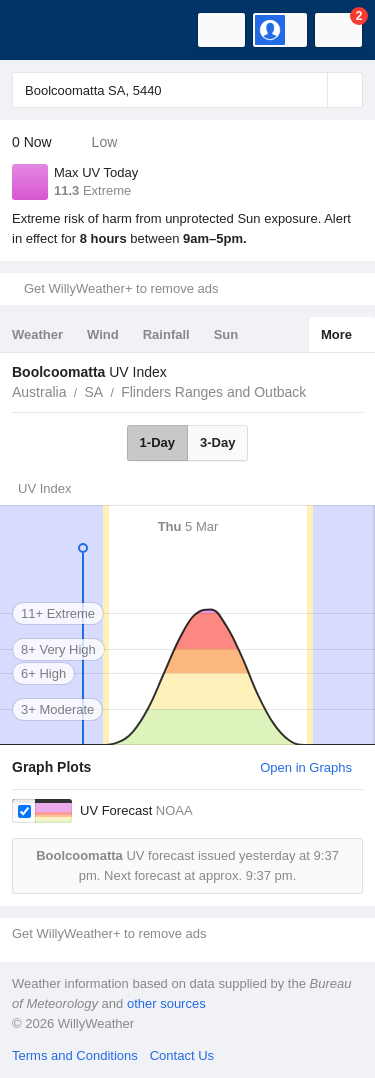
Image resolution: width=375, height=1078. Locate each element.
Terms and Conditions (75, 1055)
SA (93, 392)
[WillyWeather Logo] (45, 30)
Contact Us (182, 1055)
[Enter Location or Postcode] (187, 90)
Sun (226, 334)
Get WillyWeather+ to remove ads (121, 288)
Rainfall (166, 334)
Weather (37, 334)
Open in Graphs (306, 767)
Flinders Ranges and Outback (213, 392)
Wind (103, 334)
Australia (39, 392)
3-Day (217, 442)
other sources (166, 1003)
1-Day (157, 442)
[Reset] (310, 90)
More (336, 334)
